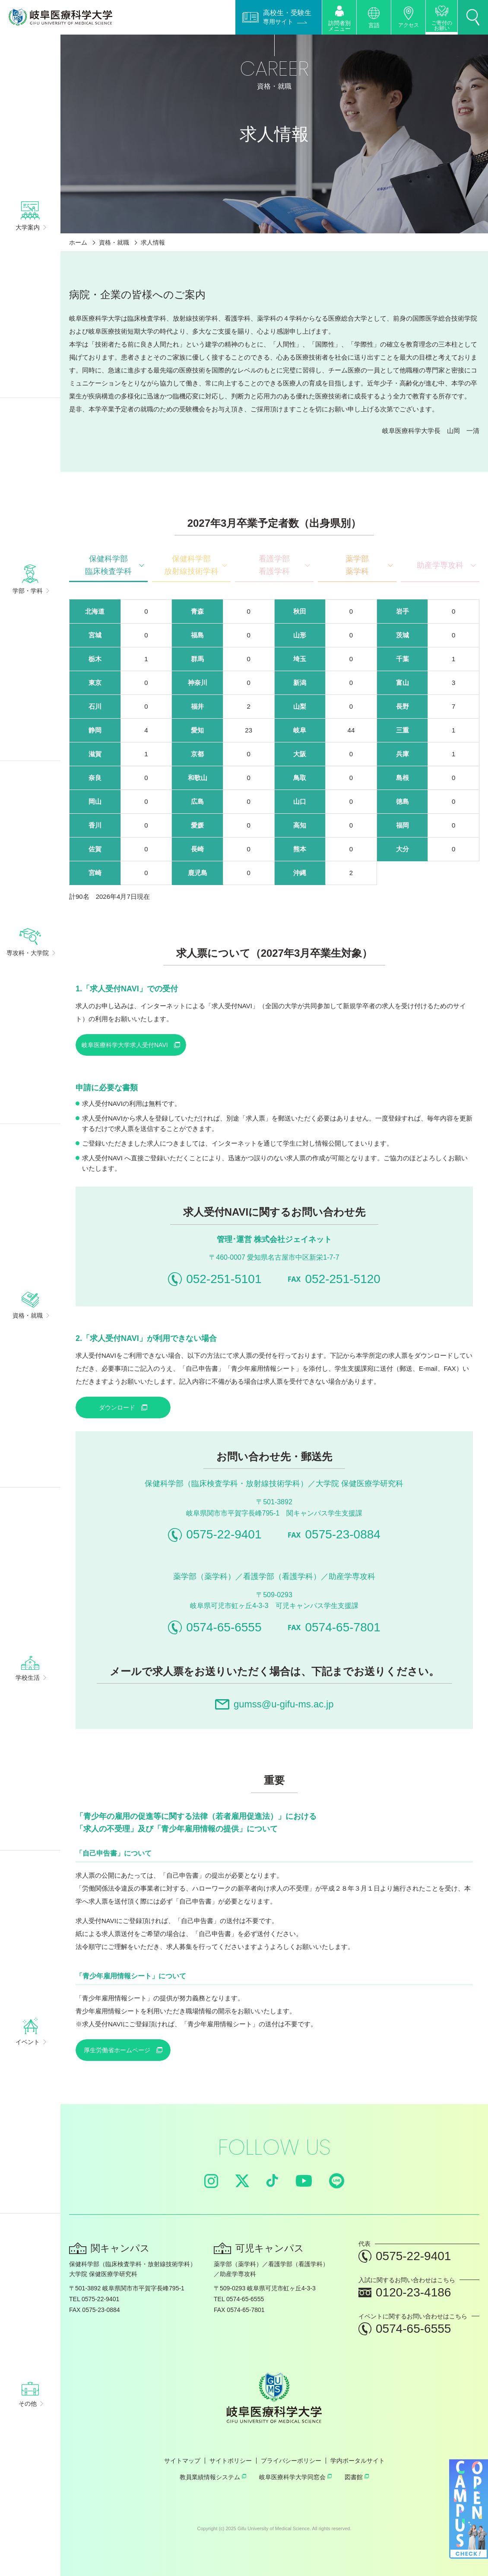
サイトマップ (182, 2461)
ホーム (78, 242)
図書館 (357, 2477)
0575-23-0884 (334, 1534)
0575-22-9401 (214, 1534)
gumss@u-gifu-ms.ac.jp (274, 1704)
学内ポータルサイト (357, 2461)
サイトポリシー (230, 2461)
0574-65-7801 (334, 1627)
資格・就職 (114, 242)
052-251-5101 (214, 1279)
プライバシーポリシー (291, 2461)
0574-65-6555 (214, 1627)
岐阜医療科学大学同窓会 (295, 2477)
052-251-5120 (334, 1279)
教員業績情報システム (213, 2477)
